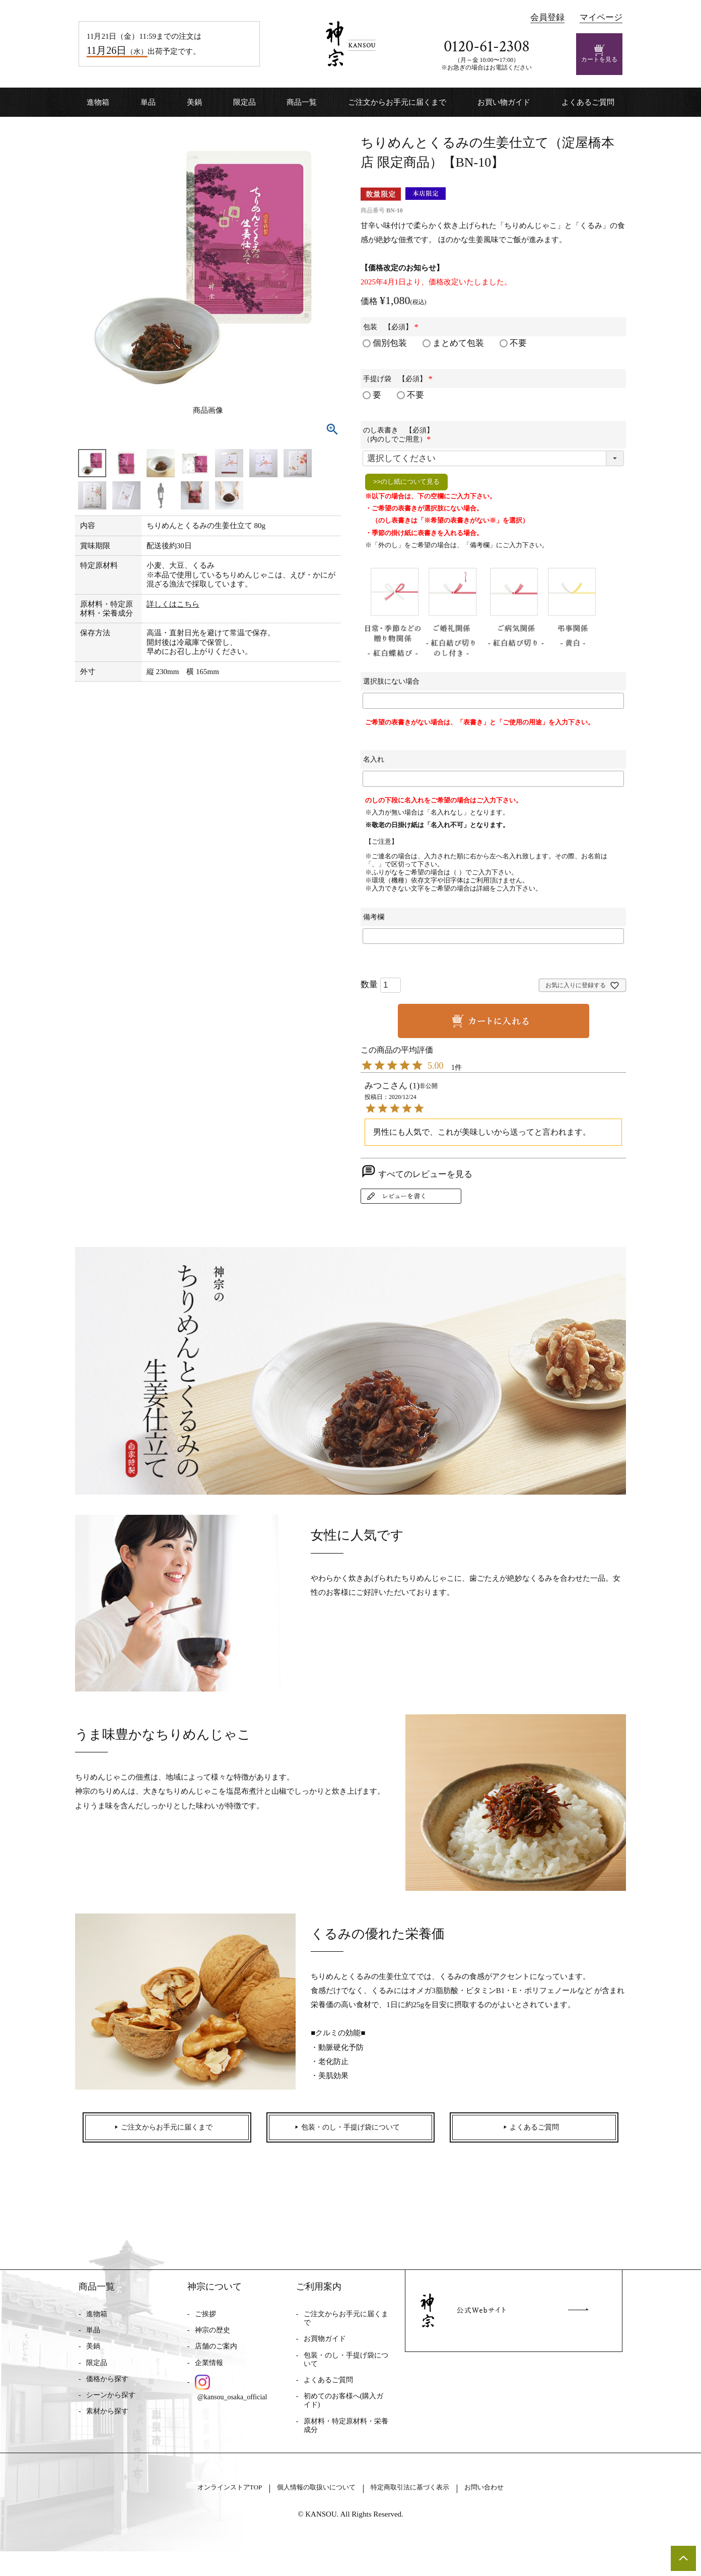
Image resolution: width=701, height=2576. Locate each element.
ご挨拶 (205, 2325)
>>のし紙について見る (406, 481)
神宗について (214, 2298)
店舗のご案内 (216, 2358)
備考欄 (373, 917)
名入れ (373, 759)
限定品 (244, 102)
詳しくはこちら (173, 604)
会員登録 (547, 17)
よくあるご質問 (588, 102)
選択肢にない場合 (391, 681)
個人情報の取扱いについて (308, 2511)
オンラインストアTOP (199, 2511)
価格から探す (107, 2390)
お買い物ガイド (503, 102)
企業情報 (209, 2374)
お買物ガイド (325, 2350)
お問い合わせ (518, 2511)
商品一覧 (302, 102)
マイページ (601, 17)
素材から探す (107, 2422)
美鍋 (194, 102)
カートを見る (599, 54)
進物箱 (98, 102)
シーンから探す (110, 2406)
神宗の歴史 (212, 2341)
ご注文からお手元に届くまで (397, 102)
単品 (148, 102)
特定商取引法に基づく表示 (426, 2511)
